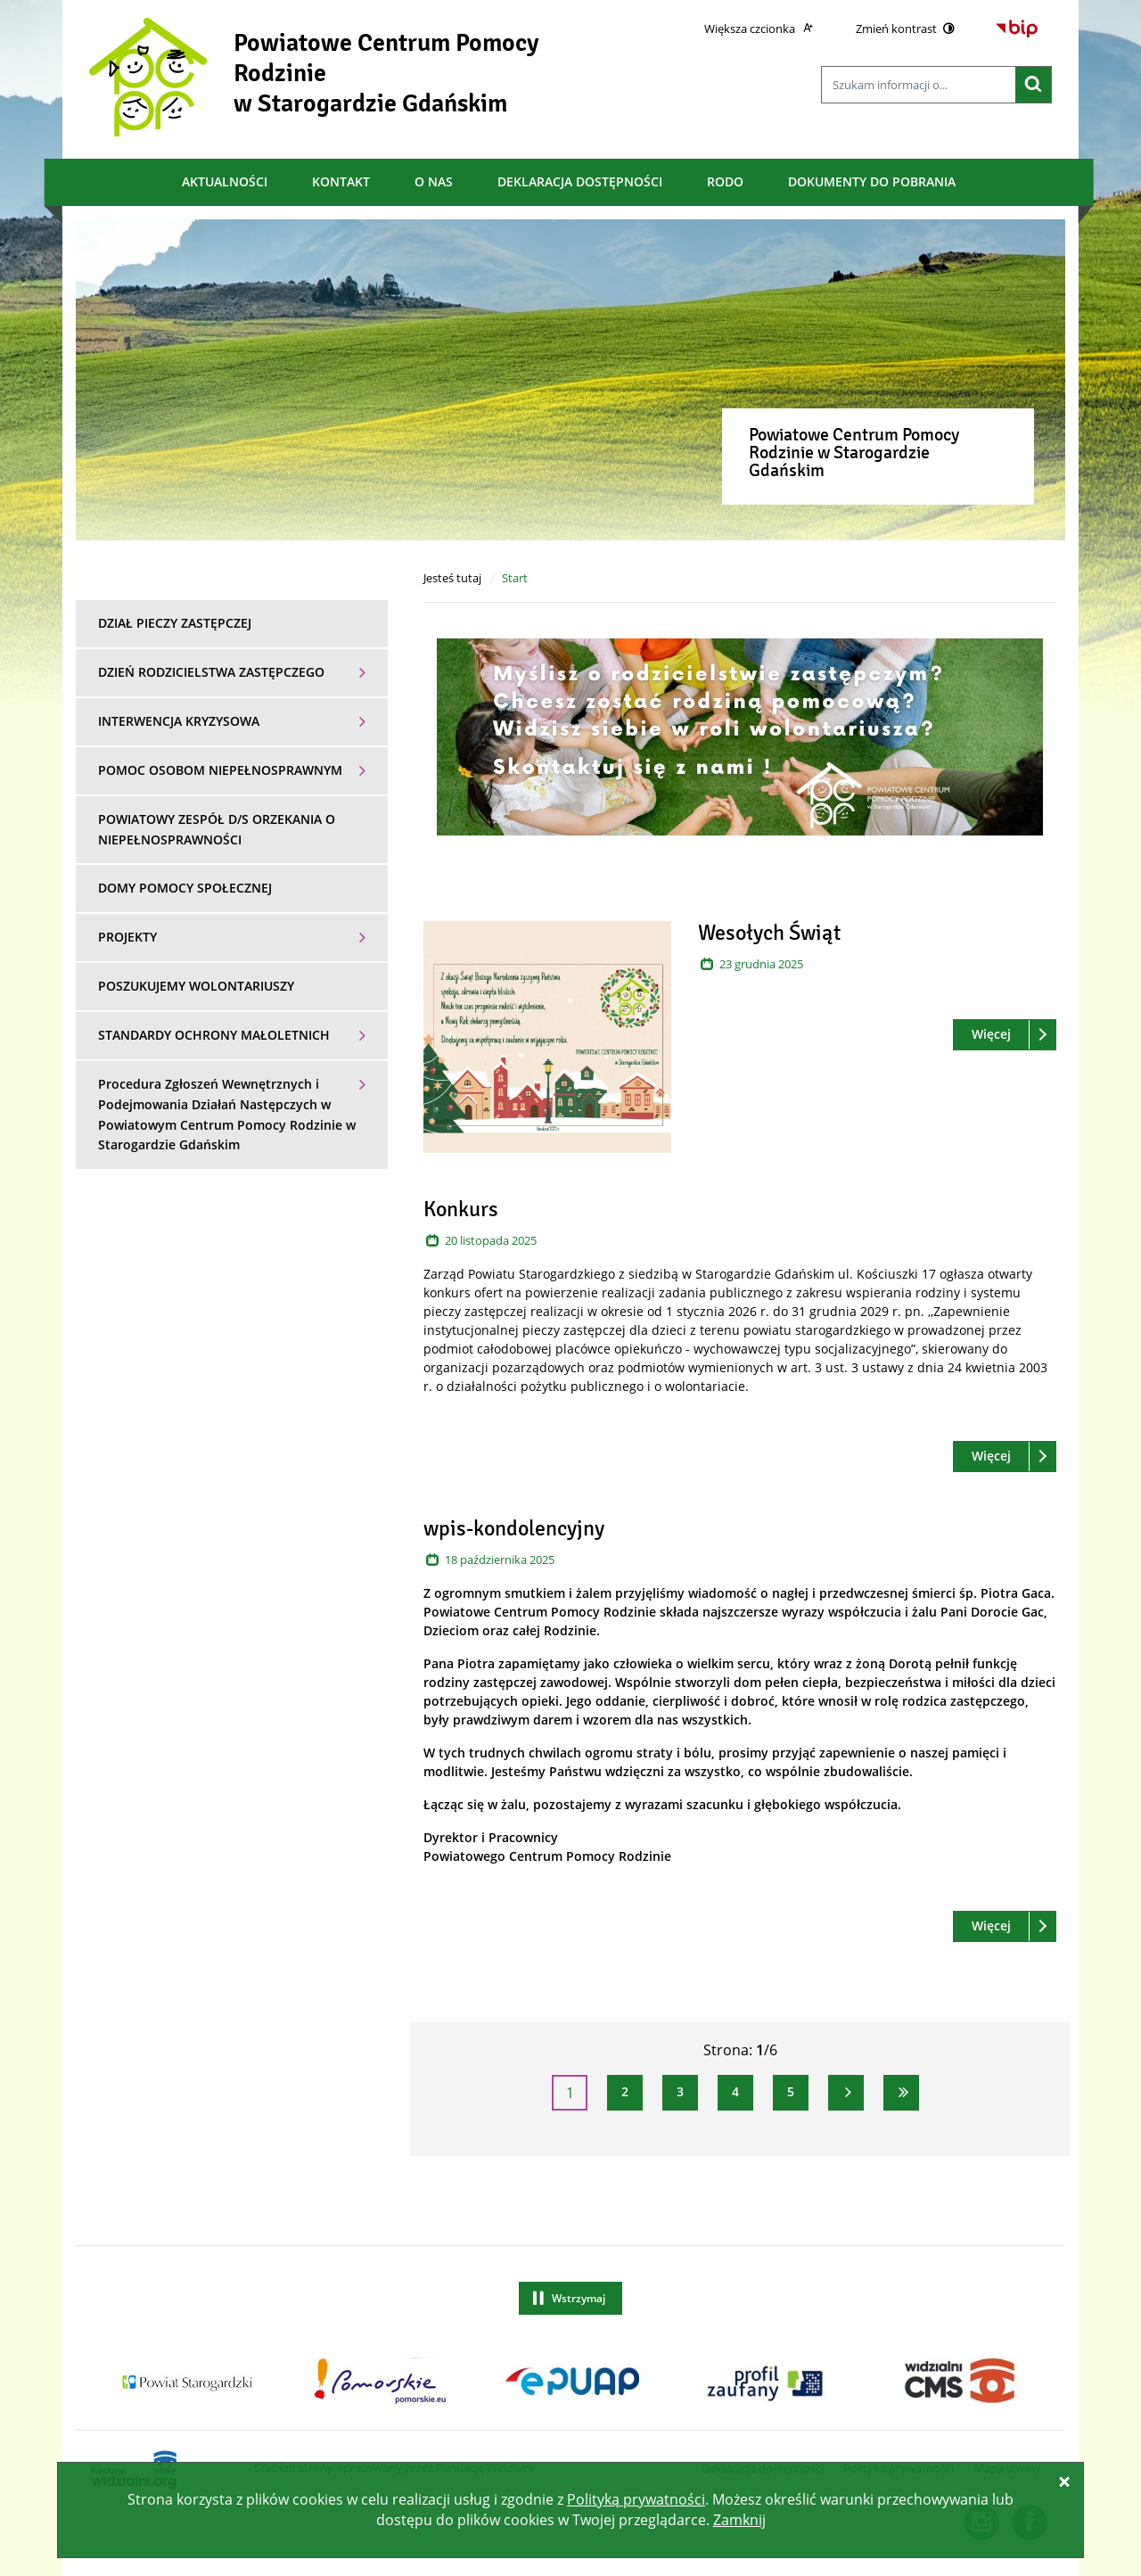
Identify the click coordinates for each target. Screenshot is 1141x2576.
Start (515, 578)
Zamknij (739, 2520)
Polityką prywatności (636, 2499)
